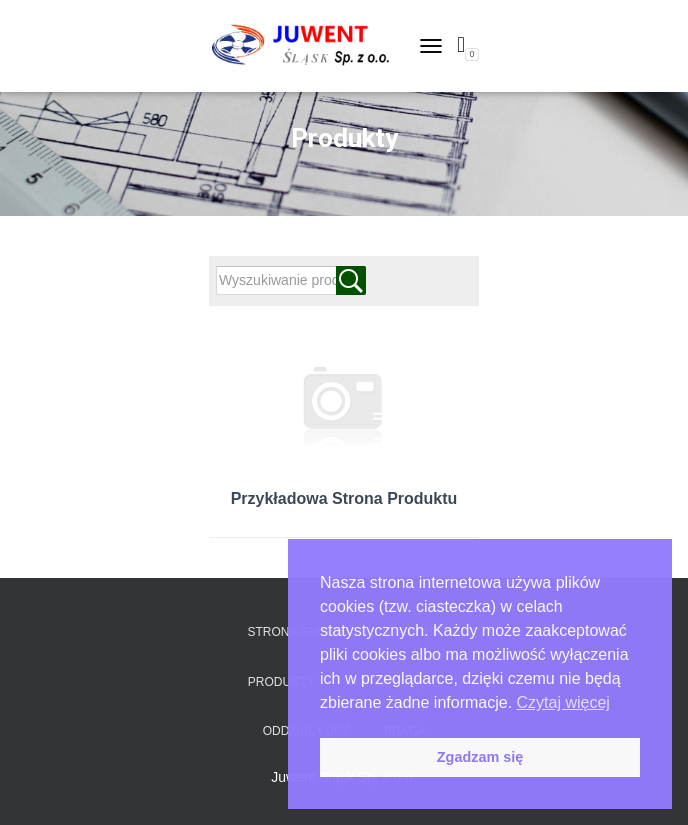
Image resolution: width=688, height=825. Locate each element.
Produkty (281, 682)
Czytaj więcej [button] (563, 702)
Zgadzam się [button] (480, 757)
